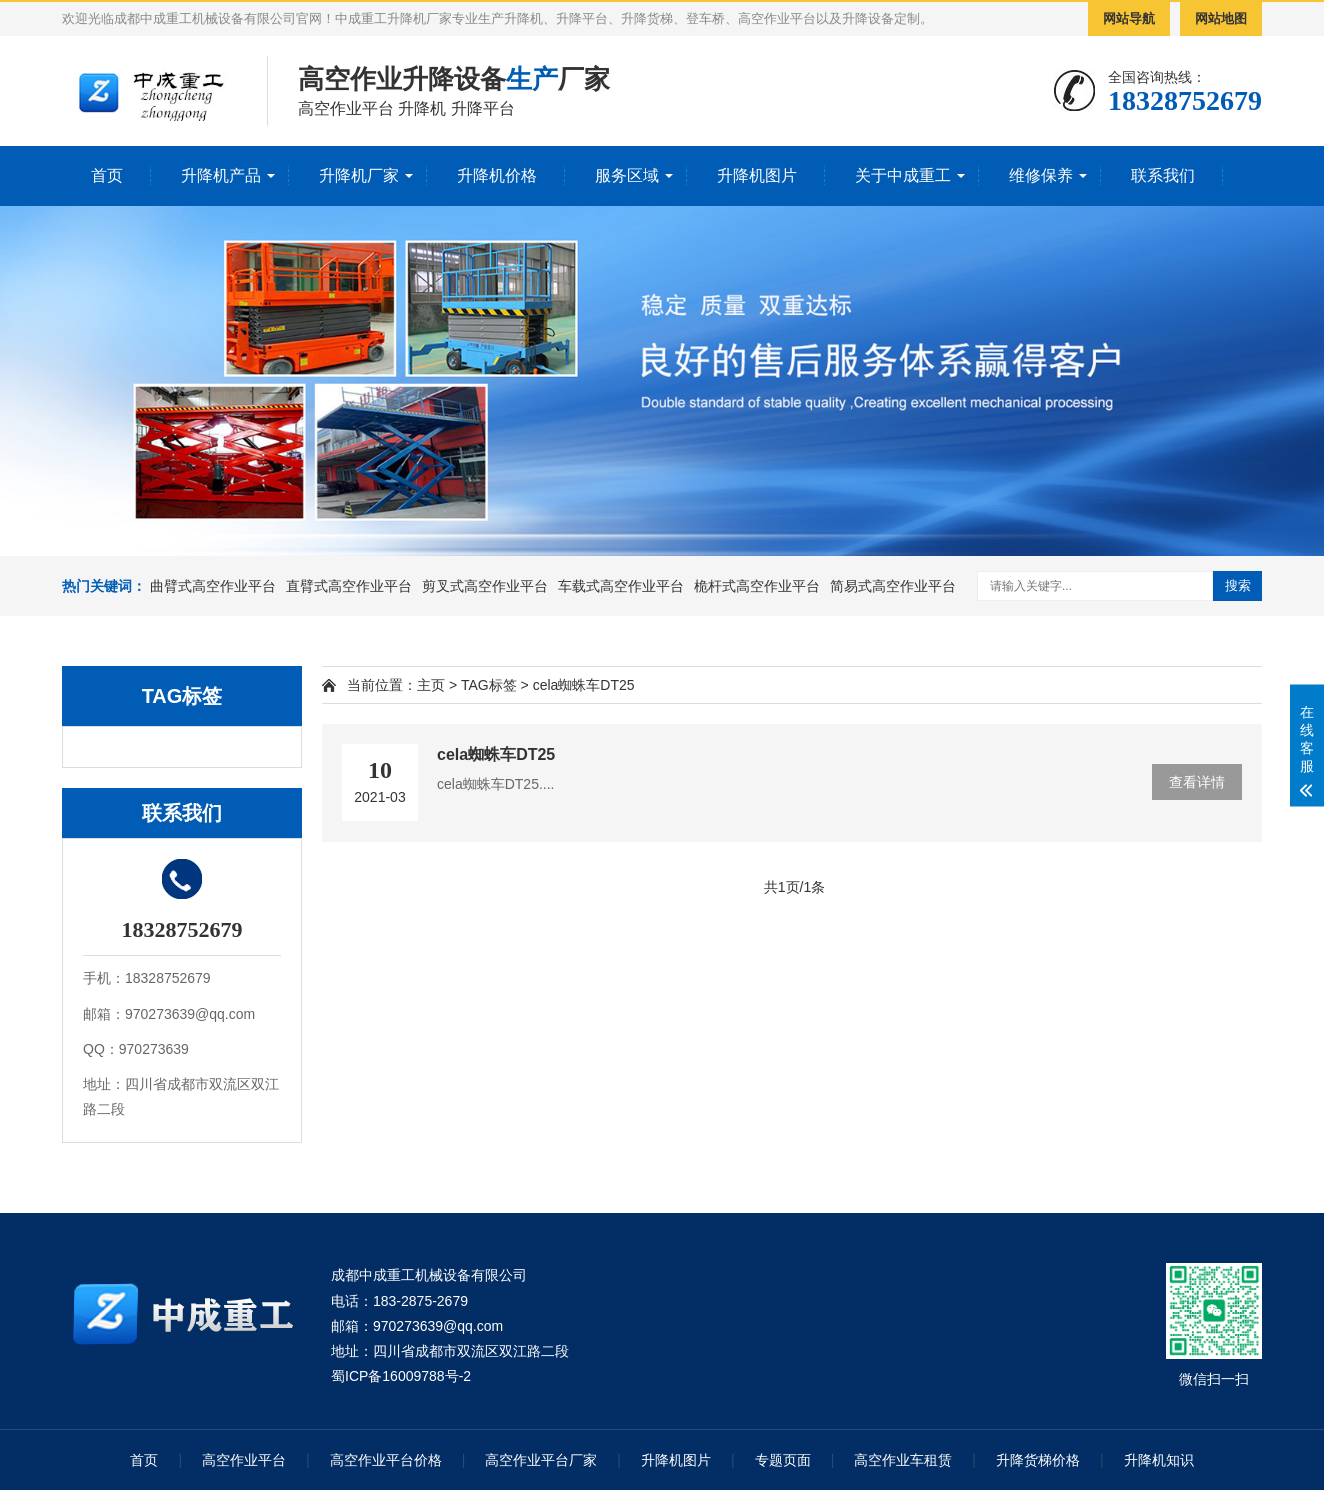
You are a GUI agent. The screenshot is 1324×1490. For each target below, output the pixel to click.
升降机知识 (1159, 1460)
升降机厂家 (359, 175)
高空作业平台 (244, 1460)
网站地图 (1221, 18)
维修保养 (1041, 175)
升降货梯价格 (1038, 1460)
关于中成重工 (903, 175)
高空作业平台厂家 (541, 1460)
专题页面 (783, 1460)
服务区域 (627, 175)
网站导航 (1129, 18)
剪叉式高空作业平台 (485, 586)
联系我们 (1163, 175)
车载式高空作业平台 (621, 586)
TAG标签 (489, 685)
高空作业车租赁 (903, 1460)
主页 (431, 685)
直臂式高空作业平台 (349, 586)
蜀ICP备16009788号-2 (401, 1376)
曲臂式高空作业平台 (213, 586)
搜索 (1238, 585)
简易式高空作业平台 (893, 586)
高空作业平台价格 (386, 1460)
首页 (107, 175)
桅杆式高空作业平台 (757, 586)
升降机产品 (221, 175)
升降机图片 (757, 175)
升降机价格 (497, 175)
